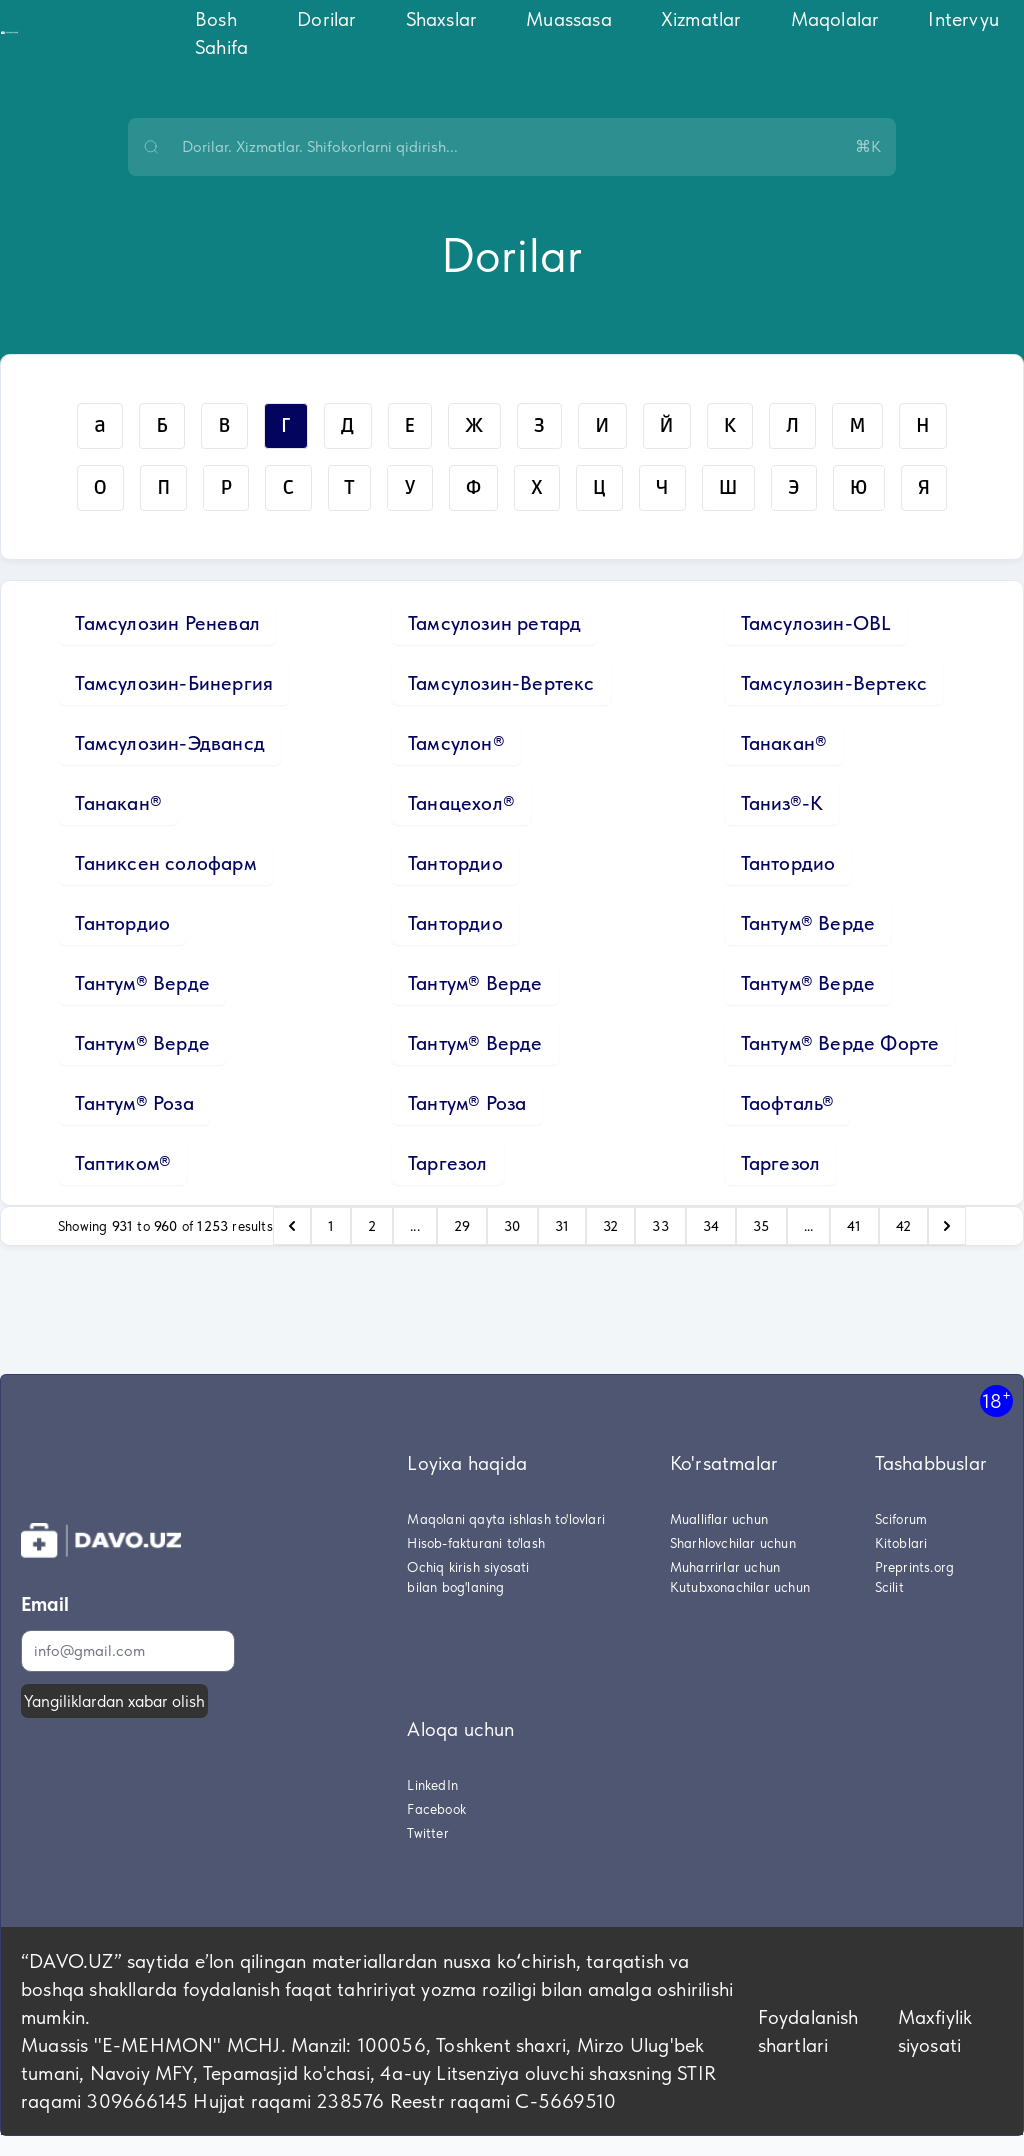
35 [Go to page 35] (761, 1226)
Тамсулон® (456, 743)
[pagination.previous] (292, 1226)
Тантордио (455, 863)
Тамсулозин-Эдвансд (170, 743)
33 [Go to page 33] (660, 1226)
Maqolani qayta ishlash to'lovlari (506, 1519)
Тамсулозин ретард (494, 623)
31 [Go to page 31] (562, 1226)
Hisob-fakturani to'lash (476, 1543)
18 (996, 1400)
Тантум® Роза (134, 1103)
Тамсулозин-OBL (816, 623)
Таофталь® (788, 1103)
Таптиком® (123, 1163)
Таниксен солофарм (165, 863)
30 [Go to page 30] (512, 1226)
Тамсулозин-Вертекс (501, 683)
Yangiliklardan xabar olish (114, 1701)
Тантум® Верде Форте (840, 1043)
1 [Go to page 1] (331, 1226)
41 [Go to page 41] (854, 1226)
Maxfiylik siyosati (935, 2031)
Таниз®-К (782, 803)
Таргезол (448, 1163)
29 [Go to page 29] (462, 1226)
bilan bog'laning (455, 1587)
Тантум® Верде (808, 923)
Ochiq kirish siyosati (468, 1567)
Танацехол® (461, 803)
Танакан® (784, 743)
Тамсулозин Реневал (167, 623)
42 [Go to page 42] (903, 1226)
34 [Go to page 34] (711, 1226)
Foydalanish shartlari (808, 2031)
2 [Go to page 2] (372, 1226)
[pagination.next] (947, 1226)
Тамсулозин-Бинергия (174, 683)
